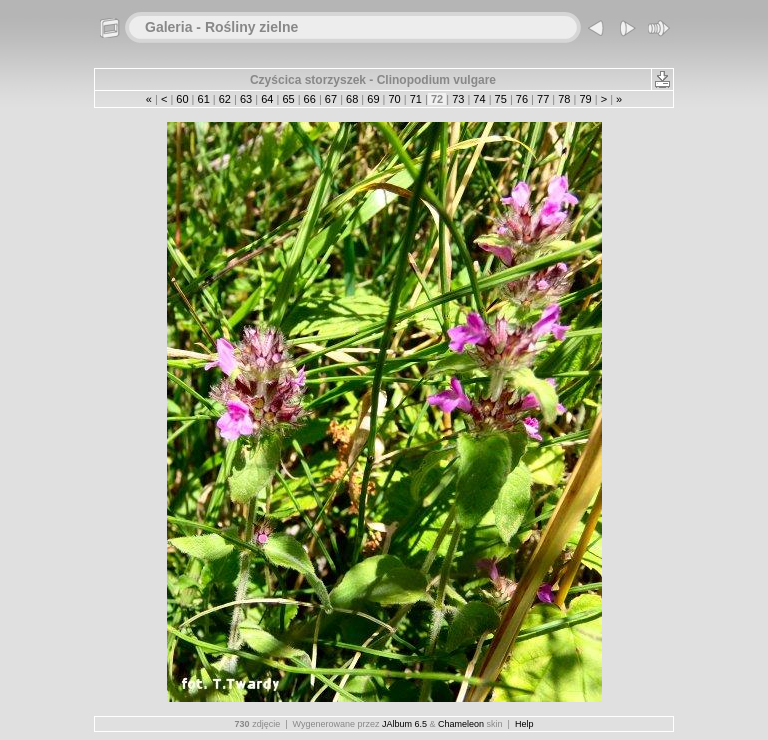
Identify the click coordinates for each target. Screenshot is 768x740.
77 (543, 99)
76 (522, 99)
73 (458, 99)
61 (203, 99)
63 (246, 99)
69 (373, 99)
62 (225, 99)
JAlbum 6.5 (404, 724)
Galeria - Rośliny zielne (221, 27)
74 (479, 99)
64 (267, 99)
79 (585, 99)
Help (524, 724)
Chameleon (461, 724)
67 (331, 99)
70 (394, 99)
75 (501, 99)
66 (310, 99)
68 (352, 99)
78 (564, 99)
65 (288, 99)
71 (416, 99)
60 (182, 99)
